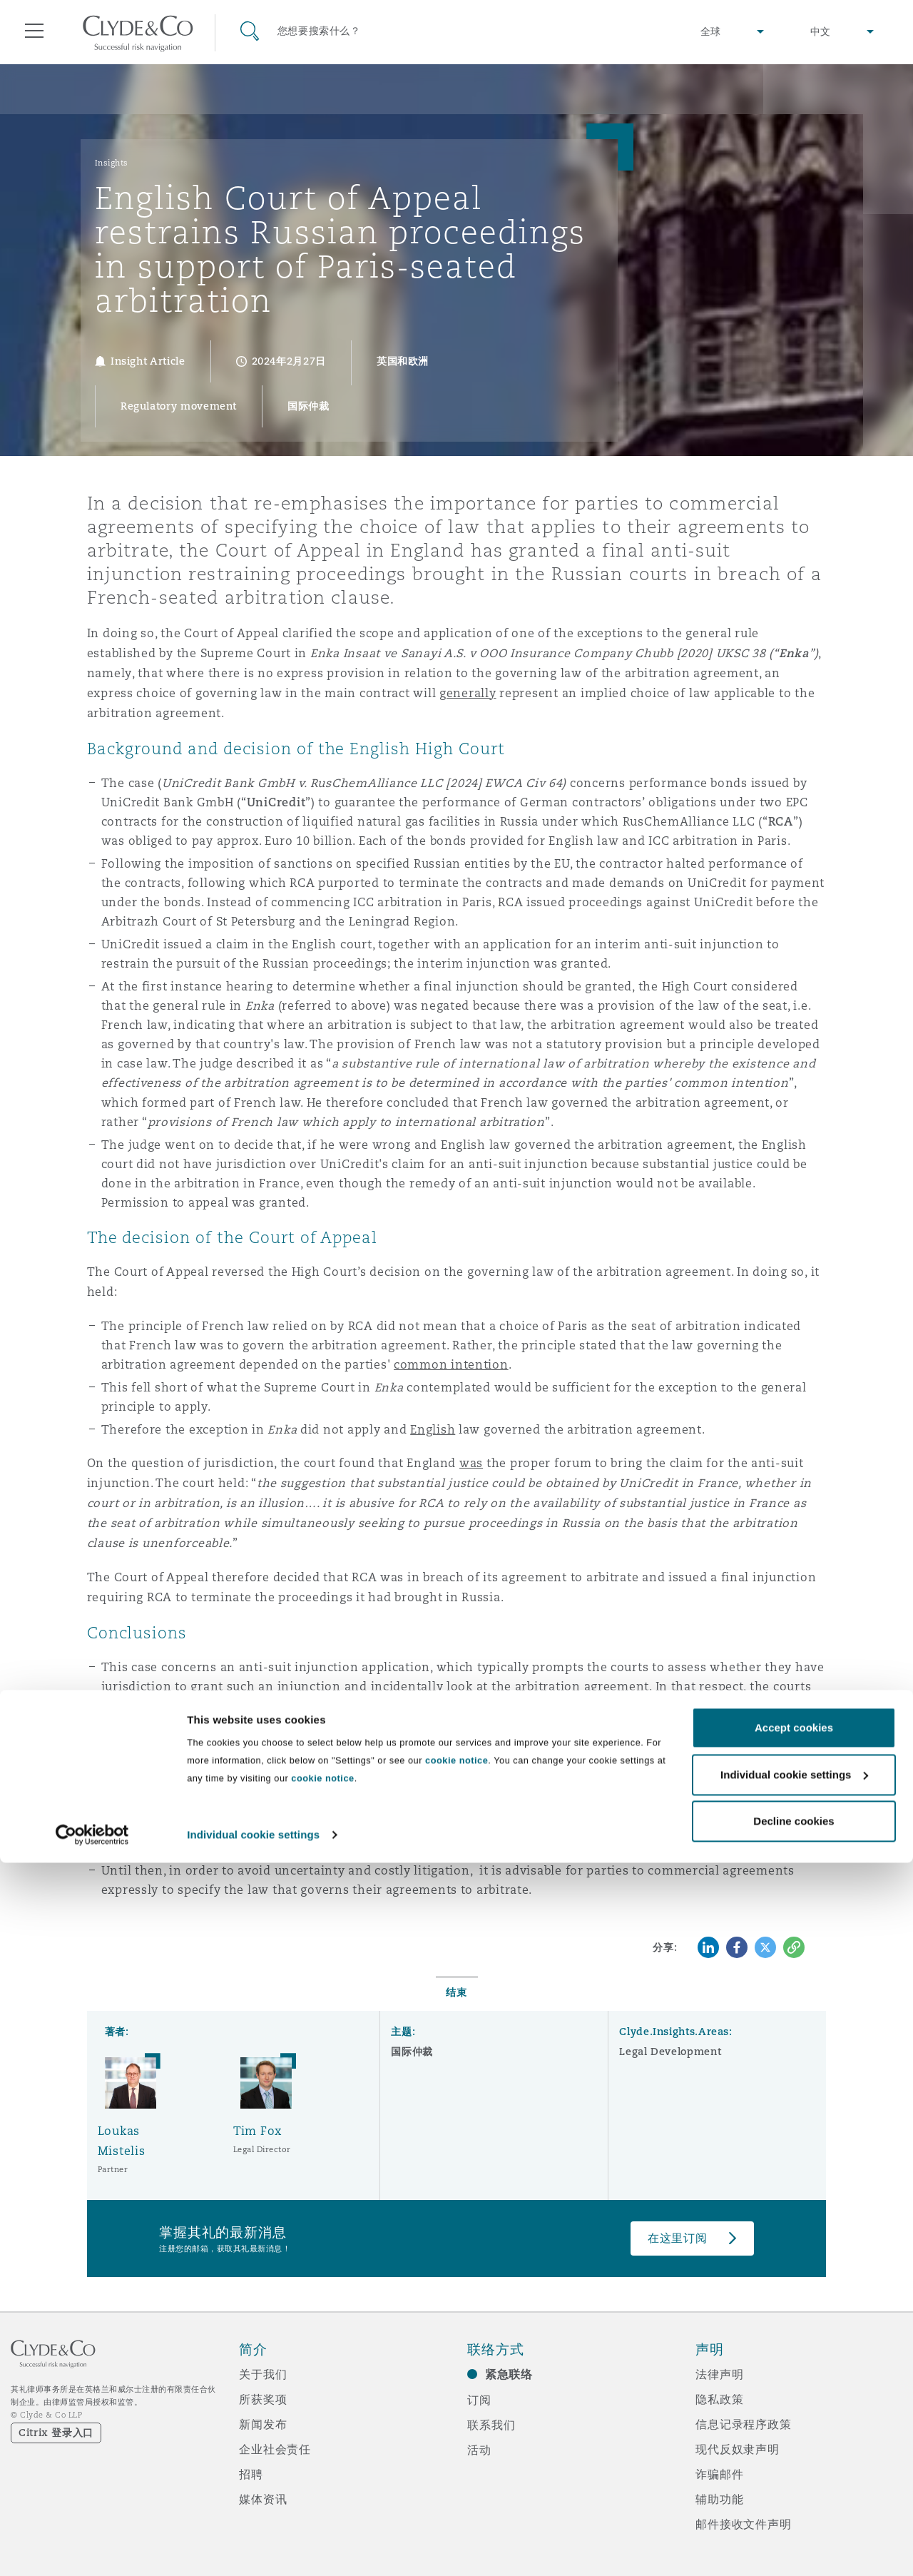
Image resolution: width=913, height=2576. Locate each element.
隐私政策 (719, 2399)
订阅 (479, 2400)
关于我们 (263, 2374)
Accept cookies (794, 2441)
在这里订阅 (678, 2238)
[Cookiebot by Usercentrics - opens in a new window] (92, 2548)
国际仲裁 (412, 2051)
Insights (111, 163)
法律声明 (719, 2374)
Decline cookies (793, 2534)
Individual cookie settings (253, 2548)
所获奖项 (263, 2399)
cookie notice (456, 2473)
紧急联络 (509, 2374)
